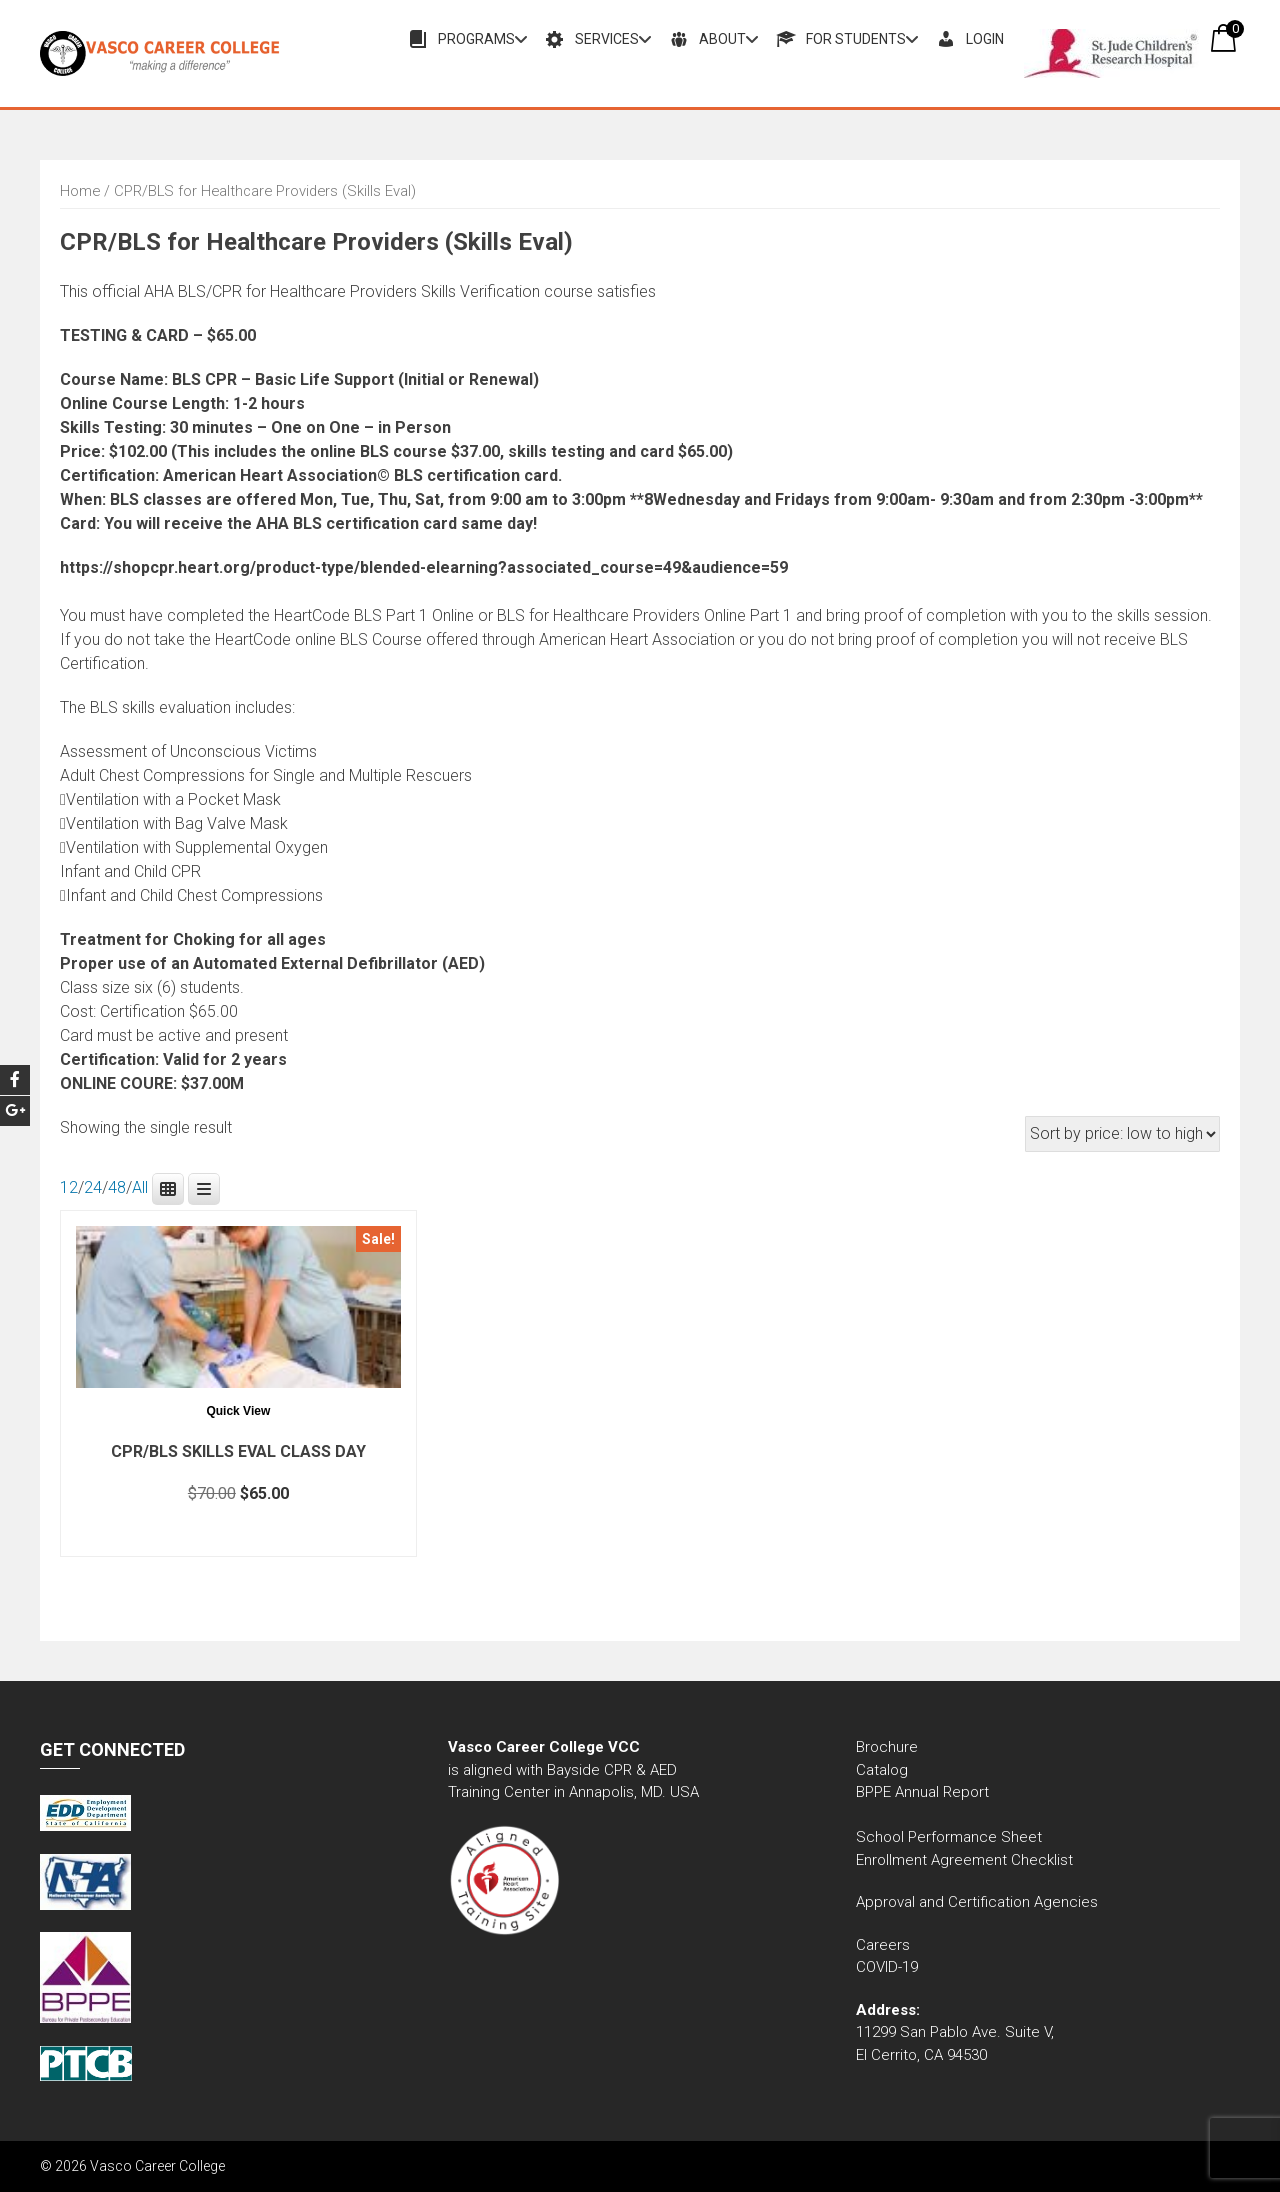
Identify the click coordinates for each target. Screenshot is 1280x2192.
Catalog (884, 1770)
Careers (883, 1945)
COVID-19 (887, 1967)
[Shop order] (1122, 1134)
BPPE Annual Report (922, 1792)
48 (117, 1187)
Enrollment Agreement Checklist (964, 1860)
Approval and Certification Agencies (977, 1902)
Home (80, 191)
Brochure (887, 1747)
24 (93, 1187)
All (140, 1187)
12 (69, 1187)
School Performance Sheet (949, 1837)
